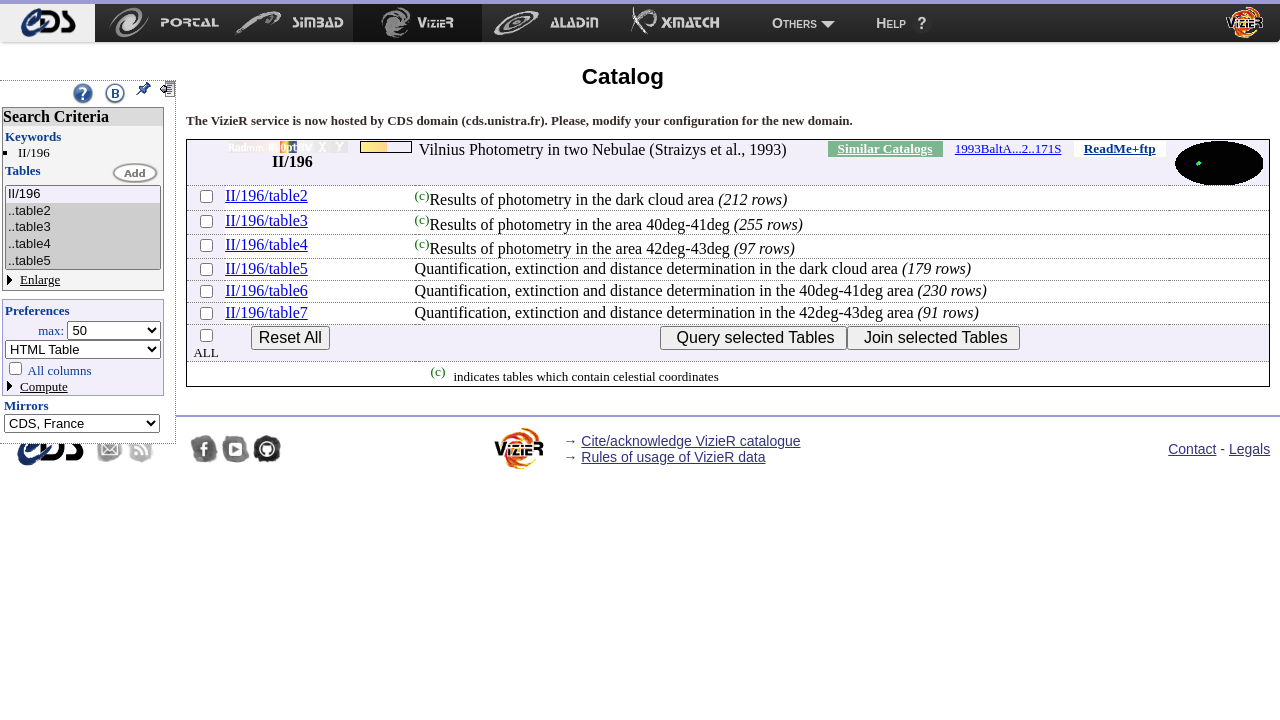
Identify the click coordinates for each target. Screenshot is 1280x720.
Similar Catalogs (885, 148)
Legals (1249, 449)
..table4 (83, 244)
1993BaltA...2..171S (1008, 148)
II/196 (83, 194)
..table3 (83, 227)
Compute (44, 386)
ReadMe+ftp (1120, 148)
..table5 (83, 261)
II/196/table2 (266, 195)
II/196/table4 (266, 244)
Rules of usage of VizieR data (673, 457)
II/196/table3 (266, 220)
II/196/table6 (266, 290)
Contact (1192, 449)
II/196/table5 (266, 268)
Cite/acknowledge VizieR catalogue (690, 441)
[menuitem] (47, 23)
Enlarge (40, 279)
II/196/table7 (266, 312)
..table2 (83, 211)
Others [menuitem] (794, 23)
